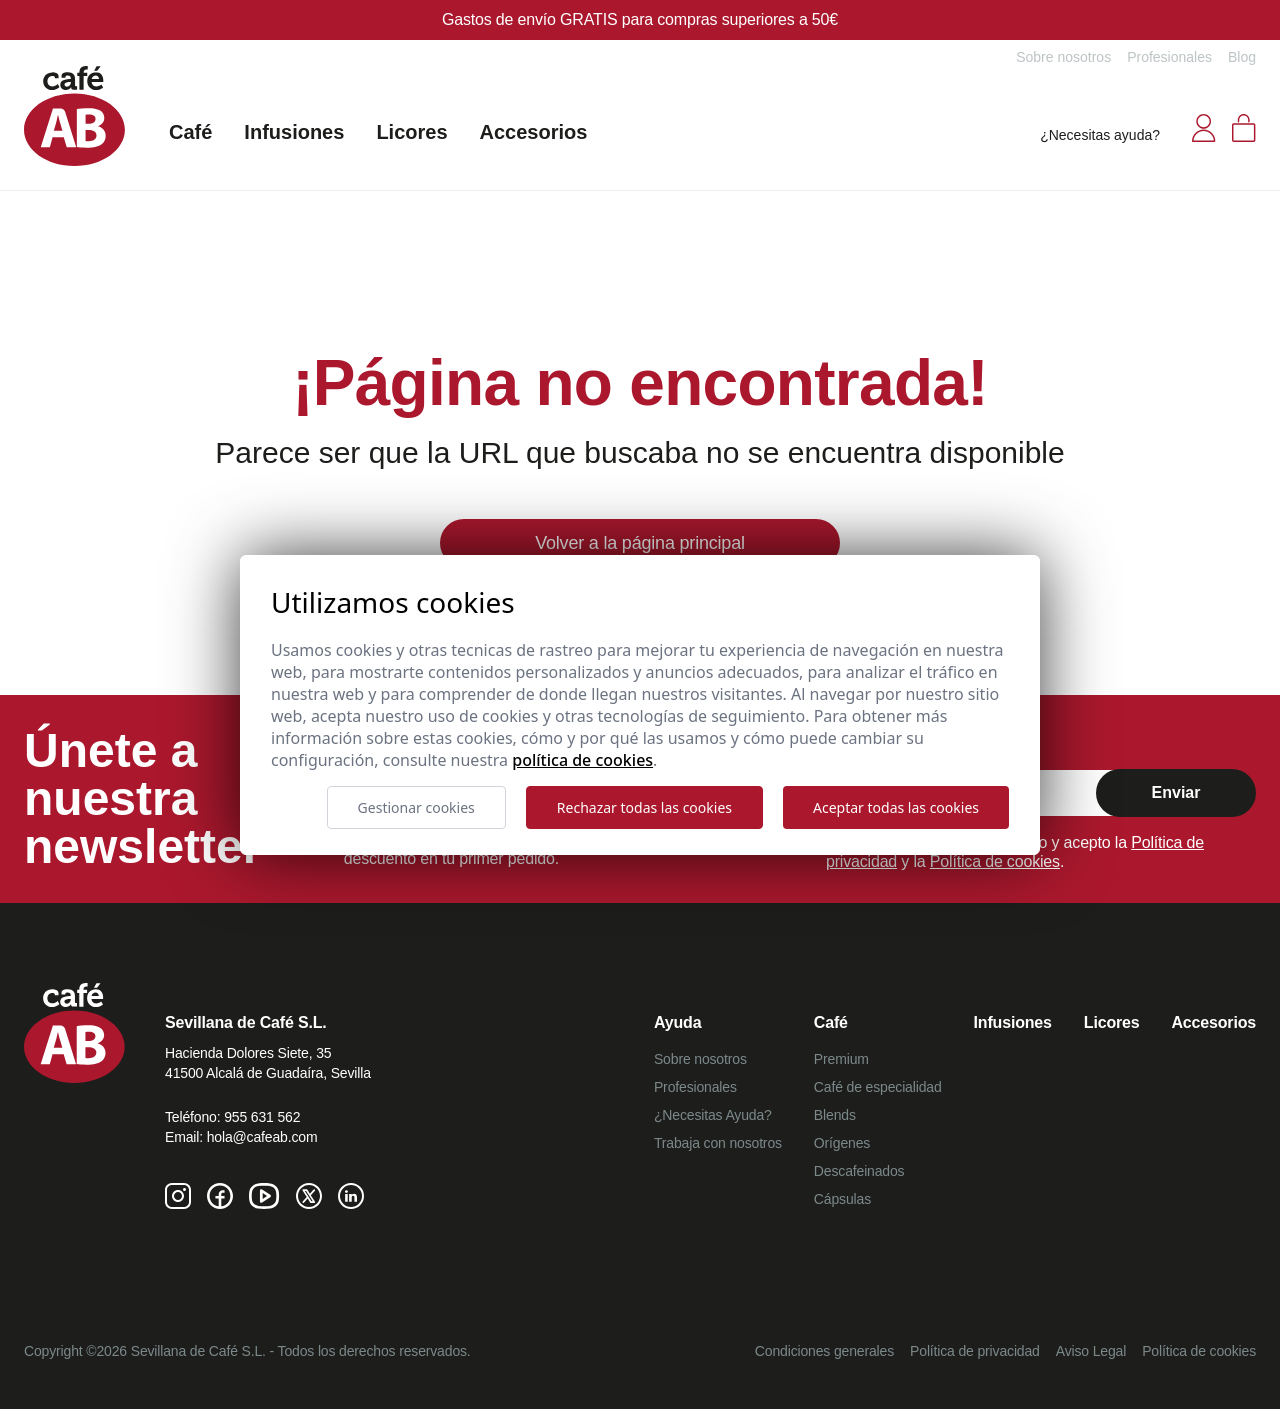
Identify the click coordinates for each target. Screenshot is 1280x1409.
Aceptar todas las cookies (896, 807)
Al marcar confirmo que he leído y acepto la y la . (1015, 852)
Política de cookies (995, 861)
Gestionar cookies (416, 807)
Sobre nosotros (1063, 57)
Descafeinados (859, 1171)
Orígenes (842, 1143)
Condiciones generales (824, 1351)
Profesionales (1169, 57)
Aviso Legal (1091, 1351)
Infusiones (294, 132)
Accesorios (534, 132)
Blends (835, 1115)
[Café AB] (74, 116)
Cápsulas (842, 1199)
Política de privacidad (975, 1351)
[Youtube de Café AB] (264, 1196)
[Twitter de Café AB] (309, 1196)
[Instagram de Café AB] (178, 1196)
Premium (841, 1059)
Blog (1242, 57)
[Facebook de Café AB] (220, 1196)
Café (190, 132)
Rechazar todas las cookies (644, 807)
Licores (411, 132)
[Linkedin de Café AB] (351, 1196)
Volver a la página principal (640, 543)
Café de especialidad (878, 1087)
